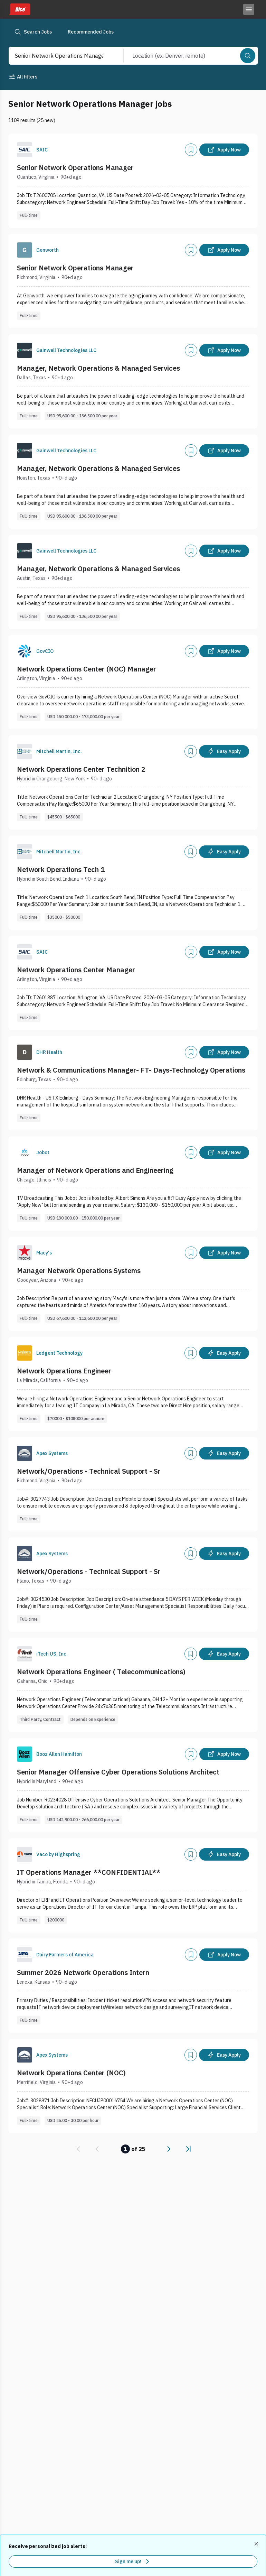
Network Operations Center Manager (76, 969)
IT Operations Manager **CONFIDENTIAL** (88, 1872)
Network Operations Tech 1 (61, 869)
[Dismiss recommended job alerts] (257, 2544)
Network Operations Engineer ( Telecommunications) (101, 1671)
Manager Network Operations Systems (79, 1270)
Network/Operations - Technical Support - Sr (89, 1471)
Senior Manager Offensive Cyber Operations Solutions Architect (118, 1772)
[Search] (247, 55)
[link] (78, 2149)
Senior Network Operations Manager (75, 167)
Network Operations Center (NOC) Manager (86, 669)
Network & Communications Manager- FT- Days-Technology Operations (131, 1070)
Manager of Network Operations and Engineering (95, 1170)
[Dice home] (19, 9)
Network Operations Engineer (64, 1370)
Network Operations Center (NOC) (71, 2072)
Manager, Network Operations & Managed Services (98, 368)
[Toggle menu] (249, 9)
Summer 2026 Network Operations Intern (83, 1972)
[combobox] (58, 55)
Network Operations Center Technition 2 (81, 769)
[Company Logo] (24, 149)
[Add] (191, 149)
